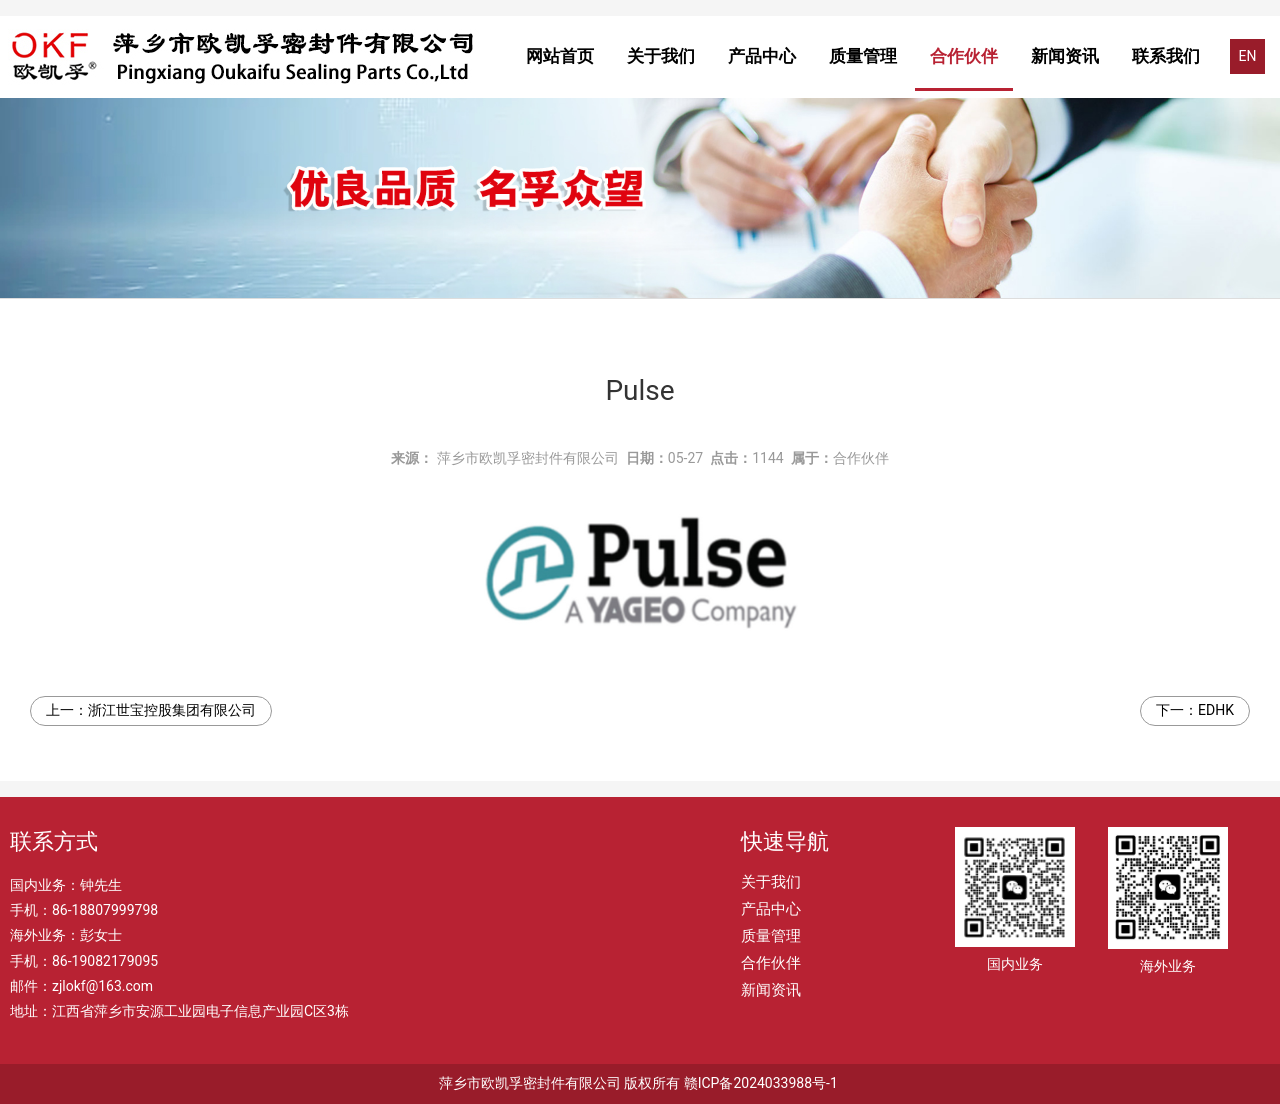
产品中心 (762, 56)
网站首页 (560, 56)
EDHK (1216, 710)
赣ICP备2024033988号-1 (761, 1083)
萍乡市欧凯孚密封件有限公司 (528, 458)
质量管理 (863, 56)
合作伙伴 (964, 56)
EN (1248, 56)
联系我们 (1166, 56)
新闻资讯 (1065, 56)
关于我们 (661, 56)
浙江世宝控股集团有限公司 (172, 710)
